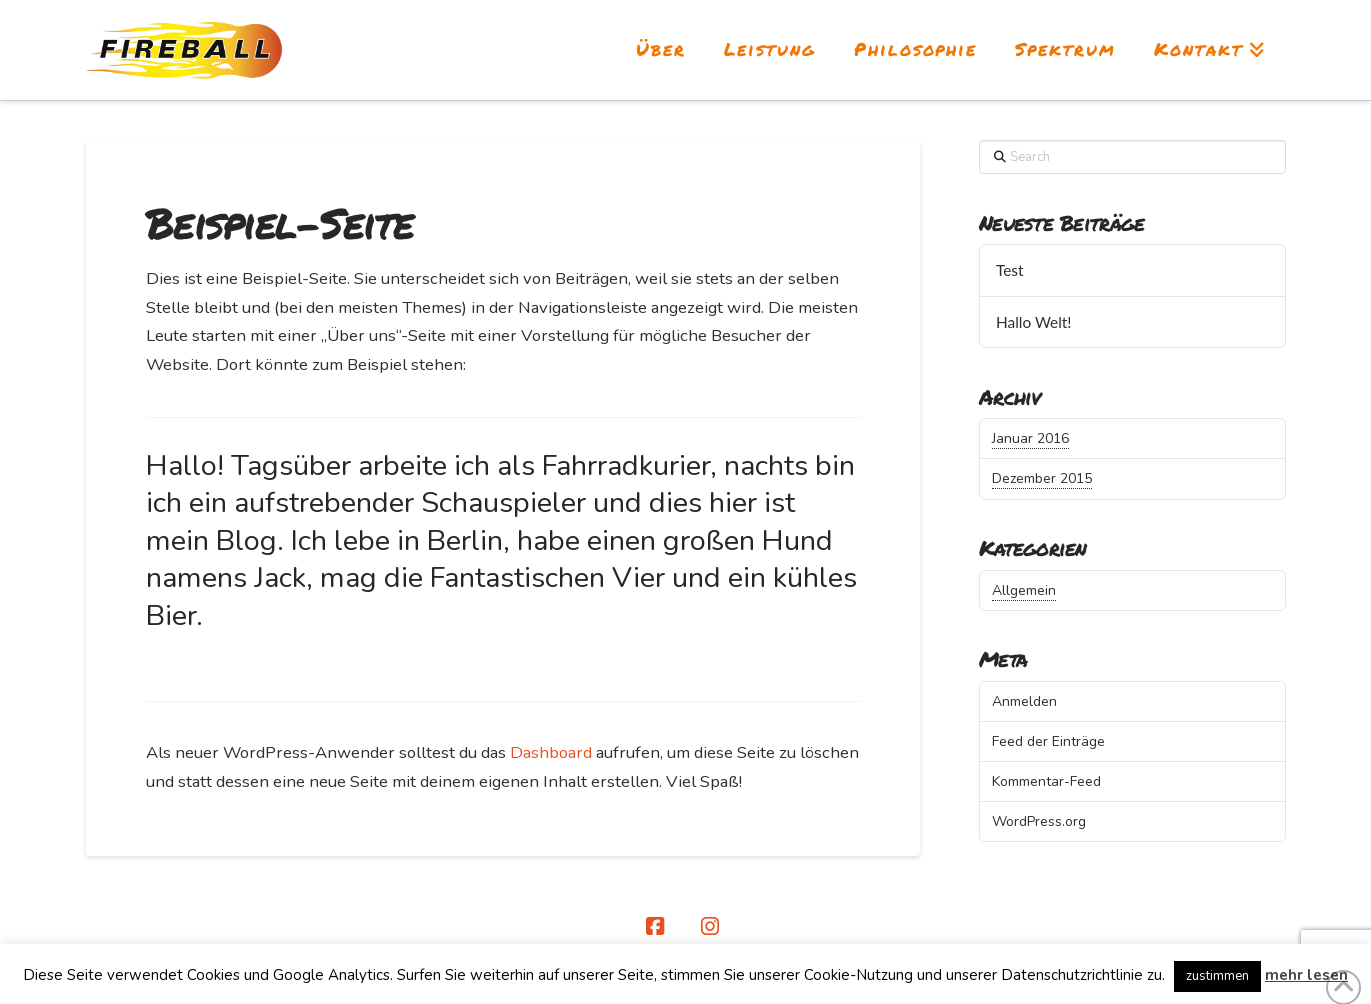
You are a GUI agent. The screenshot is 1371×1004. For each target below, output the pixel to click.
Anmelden (1024, 701)
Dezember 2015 (1042, 478)
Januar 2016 (1030, 438)
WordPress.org (1039, 821)
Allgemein (1024, 590)
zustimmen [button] (1217, 976)
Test (1010, 270)
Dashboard (551, 752)
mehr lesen (1306, 975)
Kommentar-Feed (1046, 781)
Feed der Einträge (1048, 741)
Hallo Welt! (1034, 322)
